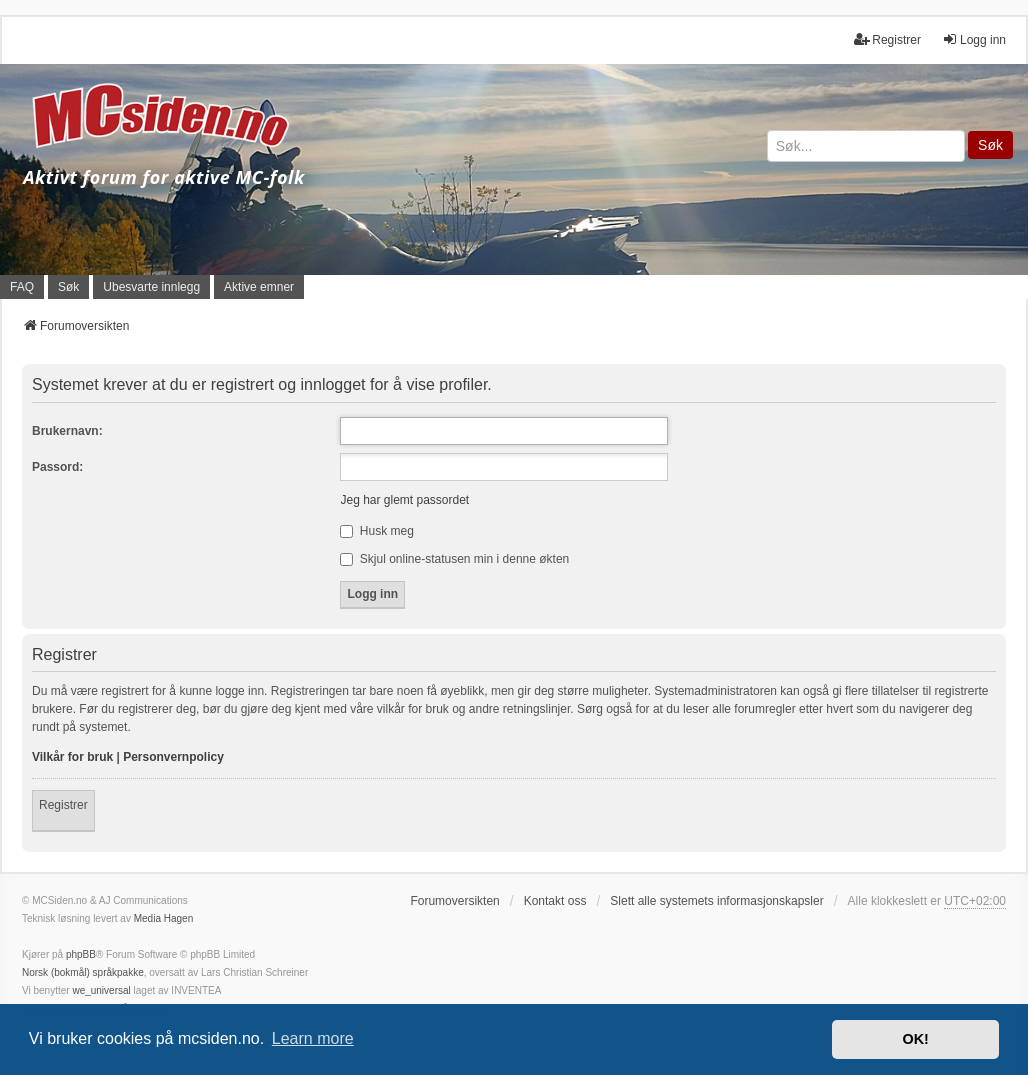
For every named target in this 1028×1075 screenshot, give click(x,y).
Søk (990, 145)
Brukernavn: (67, 431)
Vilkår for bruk (72, 757)
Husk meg (376, 531)
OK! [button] (915, 1039)
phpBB (81, 954)
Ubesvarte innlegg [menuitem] (151, 287)
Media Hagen (163, 918)
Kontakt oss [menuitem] (555, 901)
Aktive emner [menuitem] (259, 287)
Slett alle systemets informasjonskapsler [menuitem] (716, 901)
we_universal (101, 990)
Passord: (57, 467)
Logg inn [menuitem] (974, 39)
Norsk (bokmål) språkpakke (83, 972)
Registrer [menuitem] (887, 39)
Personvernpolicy (173, 757)
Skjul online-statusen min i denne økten (454, 559)
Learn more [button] (313, 1038)
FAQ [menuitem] (22, 287)
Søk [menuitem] (68, 287)
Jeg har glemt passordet (404, 500)
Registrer (63, 805)
